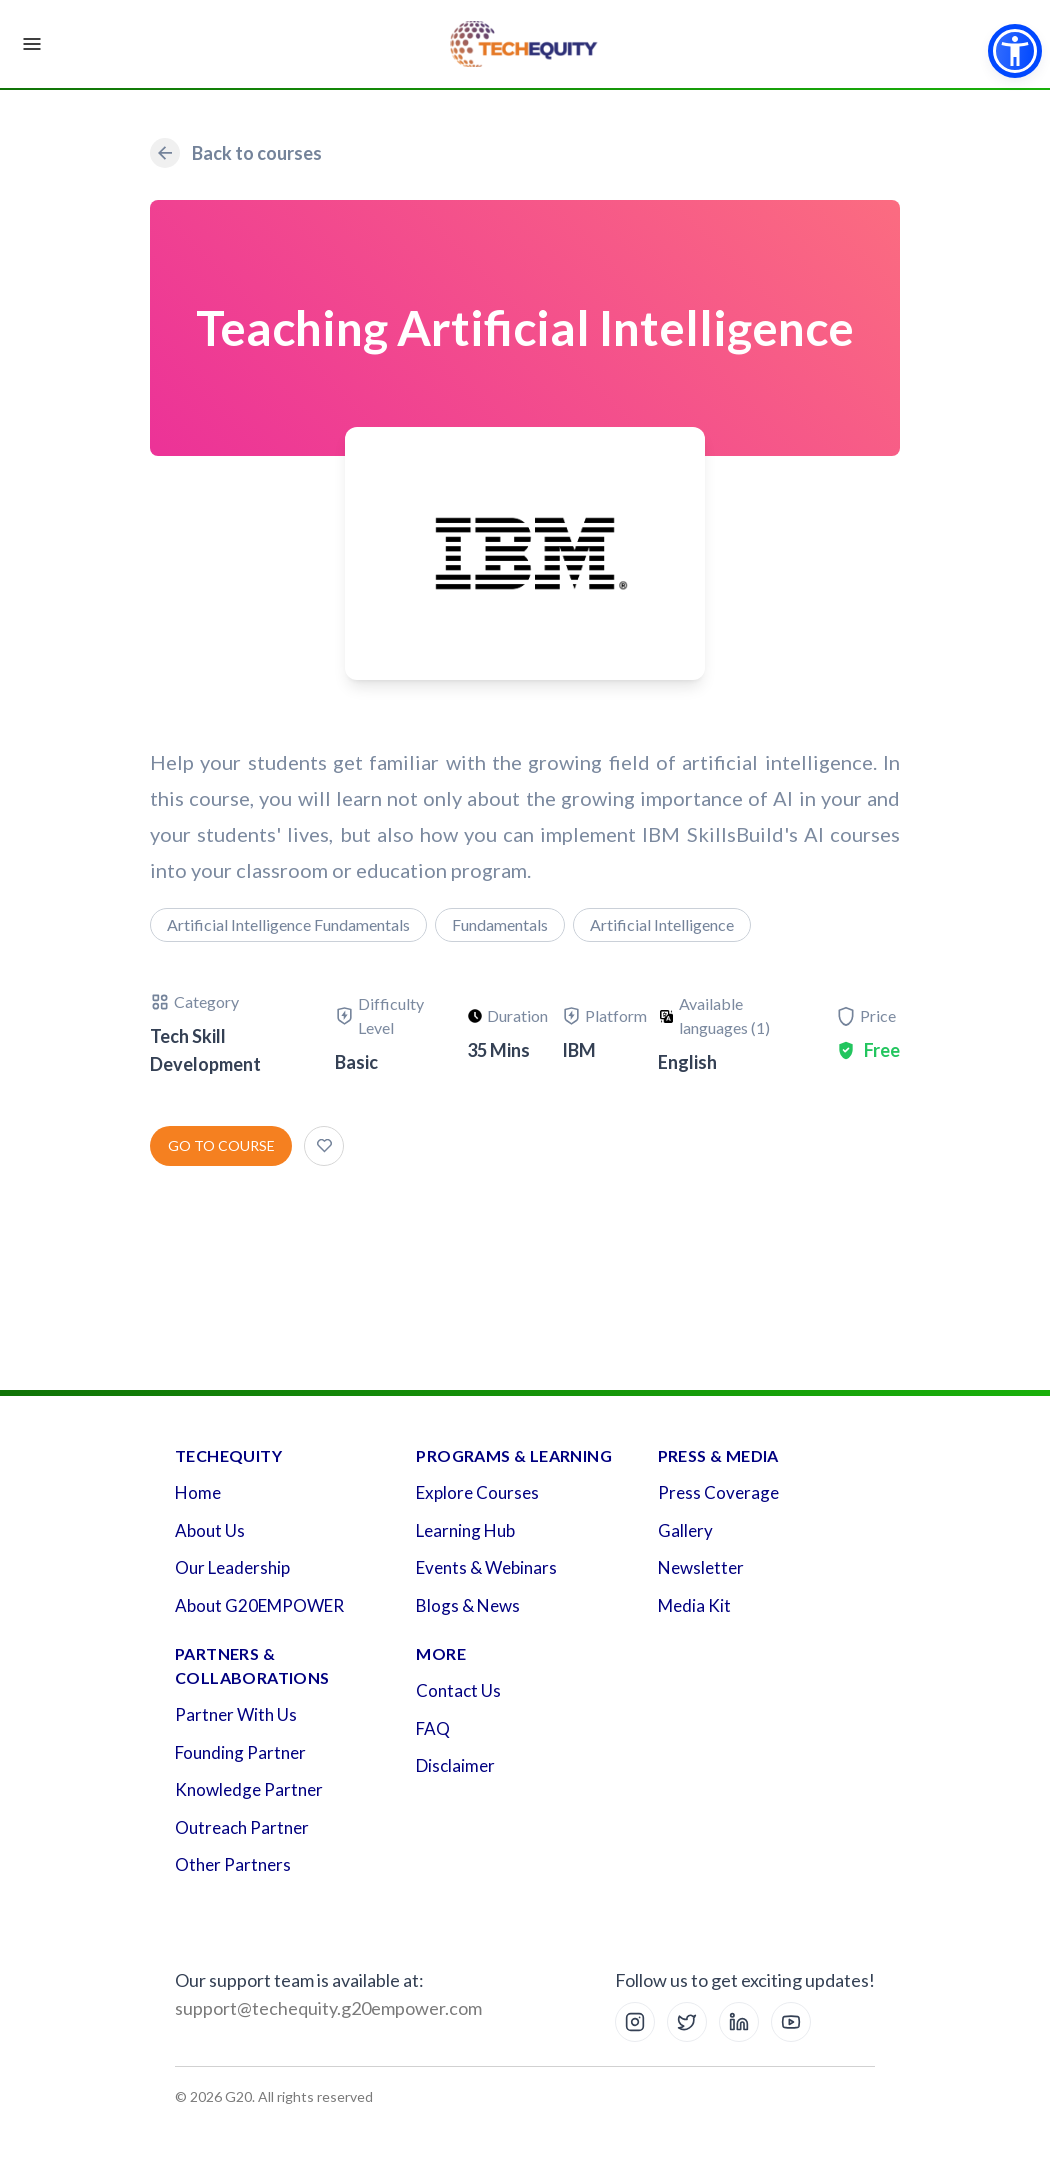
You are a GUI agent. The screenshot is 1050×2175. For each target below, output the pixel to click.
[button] (1015, 51)
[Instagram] (635, 2022)
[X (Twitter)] (687, 2022)
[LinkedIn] (739, 2022)
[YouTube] (791, 2022)
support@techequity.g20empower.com (328, 2008)
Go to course (221, 1145)
